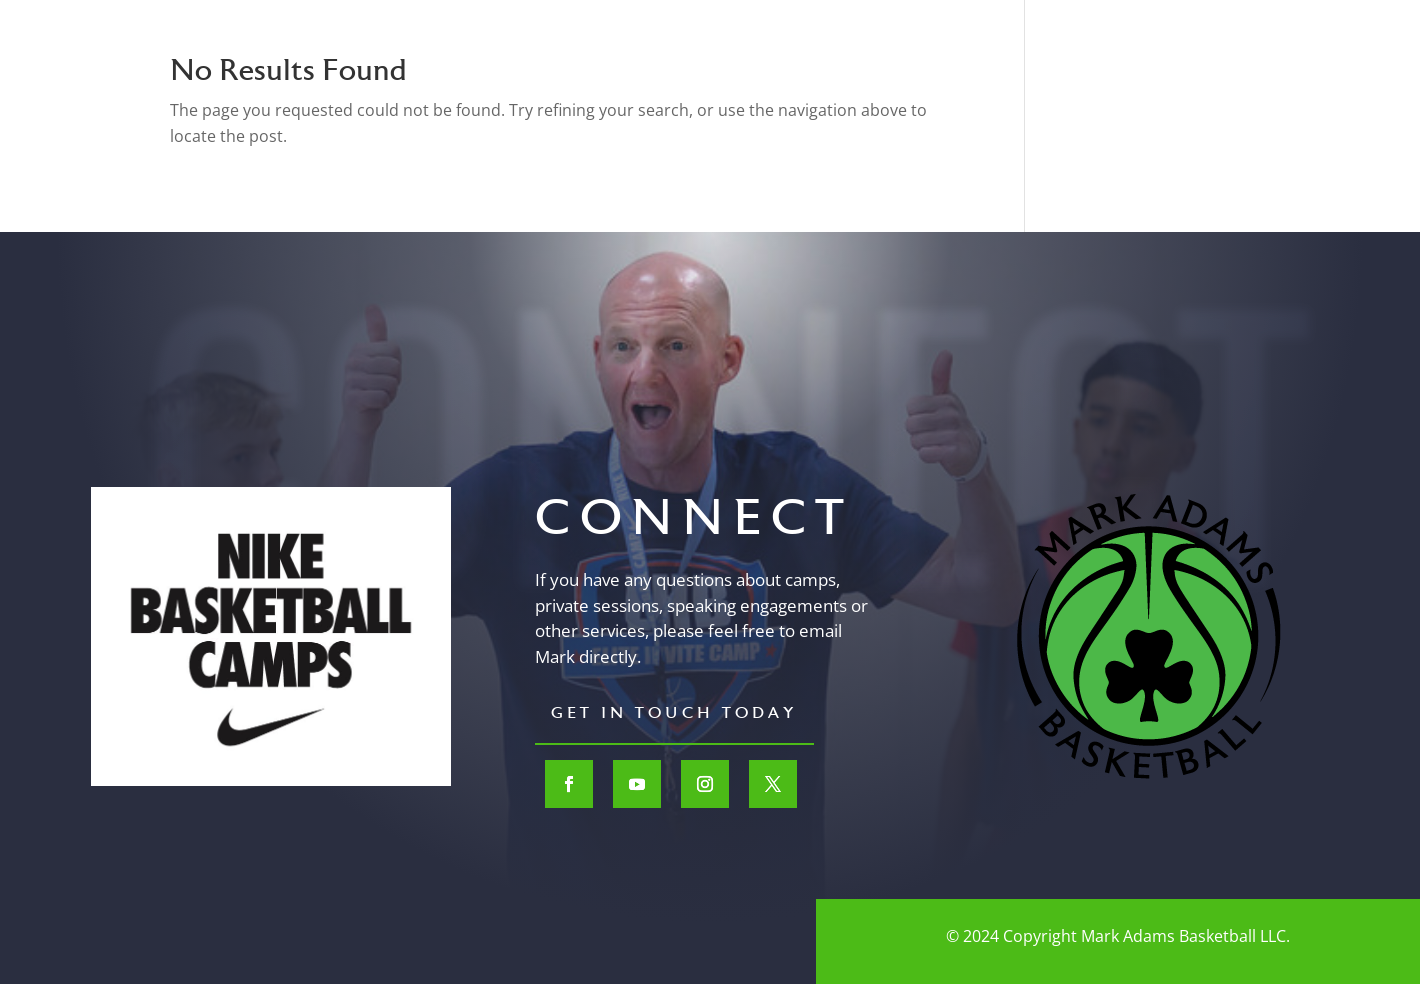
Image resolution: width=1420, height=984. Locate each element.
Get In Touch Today (674, 714)
